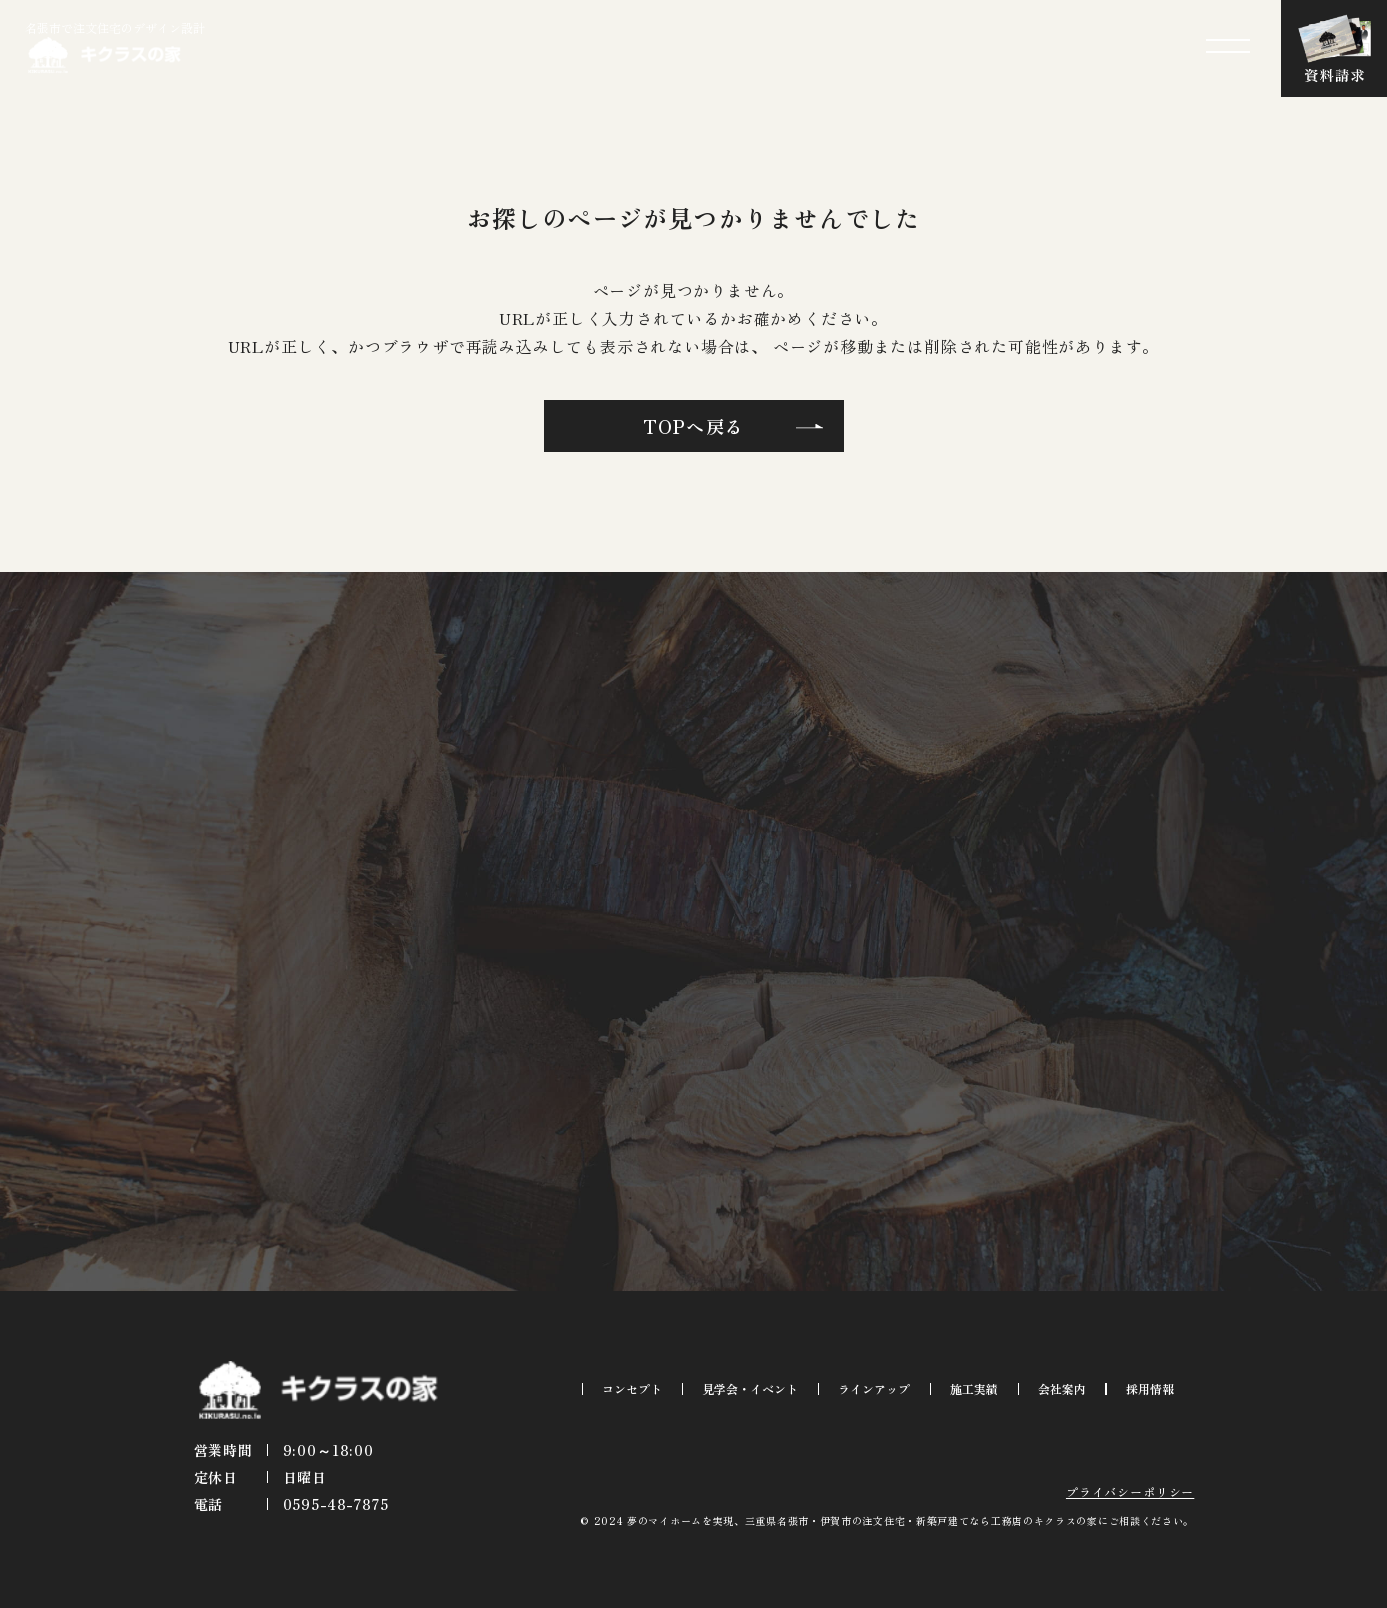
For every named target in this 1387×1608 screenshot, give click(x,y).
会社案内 (1062, 1388)
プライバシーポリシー (1130, 1491)
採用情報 (1150, 1388)
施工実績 (974, 1388)
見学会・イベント (750, 1388)
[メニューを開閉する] (1228, 46)
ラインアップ (874, 1388)
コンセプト (632, 1388)
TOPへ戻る (694, 426)
